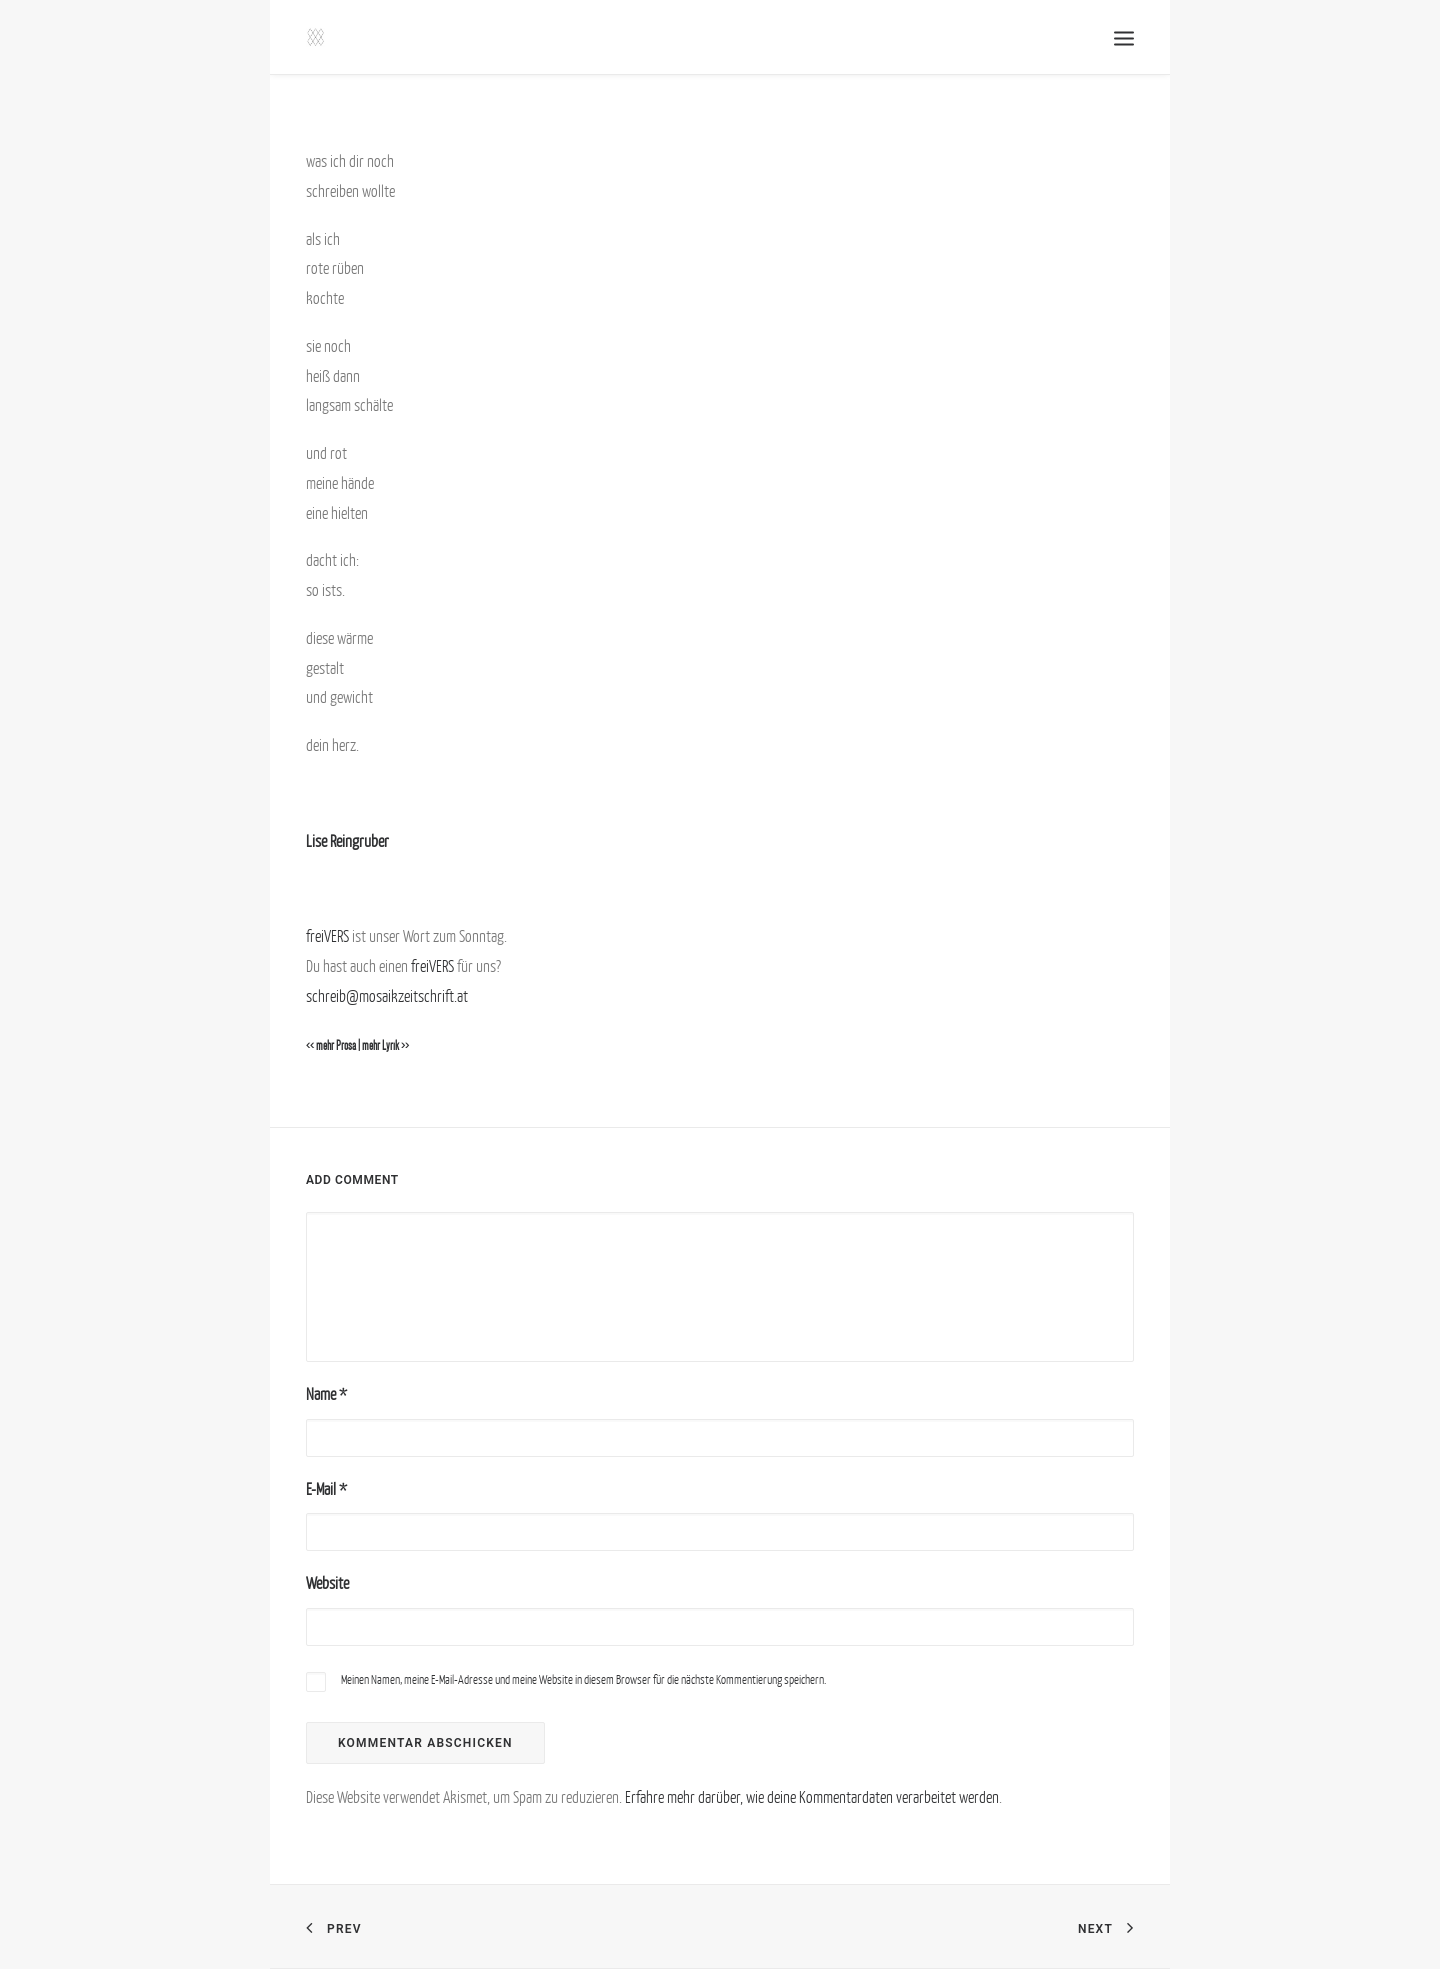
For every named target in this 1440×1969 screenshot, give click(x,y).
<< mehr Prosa (331, 1046)
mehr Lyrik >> (385, 1046)
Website (327, 1583)
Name (326, 1394)
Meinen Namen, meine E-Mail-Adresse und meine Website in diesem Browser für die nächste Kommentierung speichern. (583, 1679)
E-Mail (326, 1489)
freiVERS (327, 936)
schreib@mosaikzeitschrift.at (387, 996)
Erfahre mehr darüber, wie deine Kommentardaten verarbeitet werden (812, 1797)
